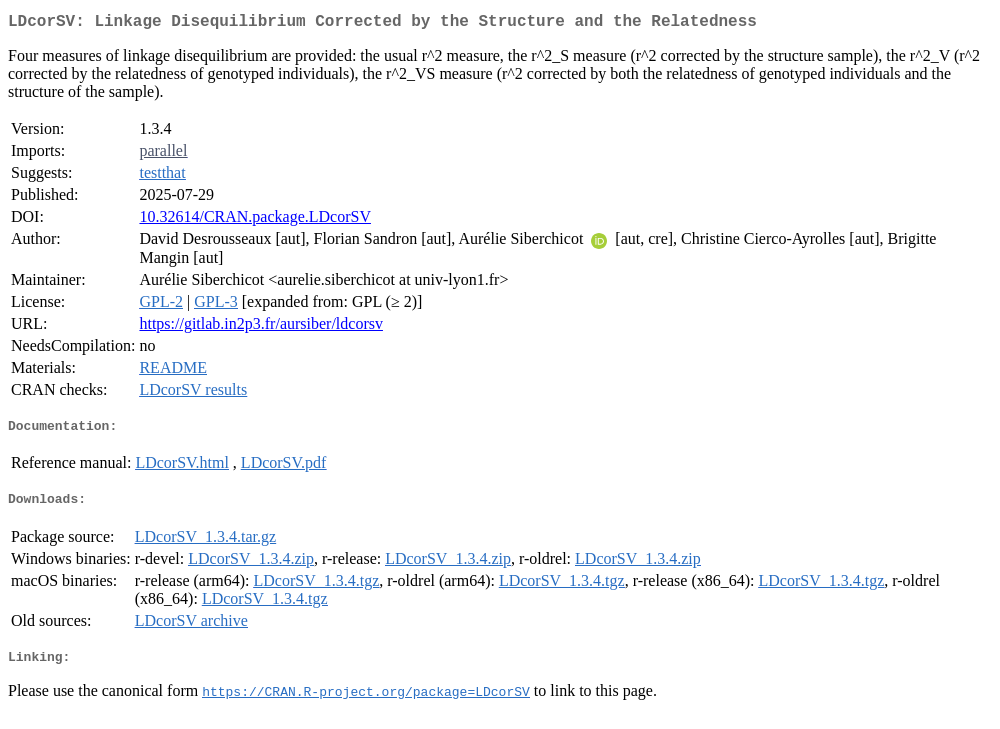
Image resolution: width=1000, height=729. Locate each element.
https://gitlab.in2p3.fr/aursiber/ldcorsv (261, 327)
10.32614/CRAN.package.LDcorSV (255, 220)
